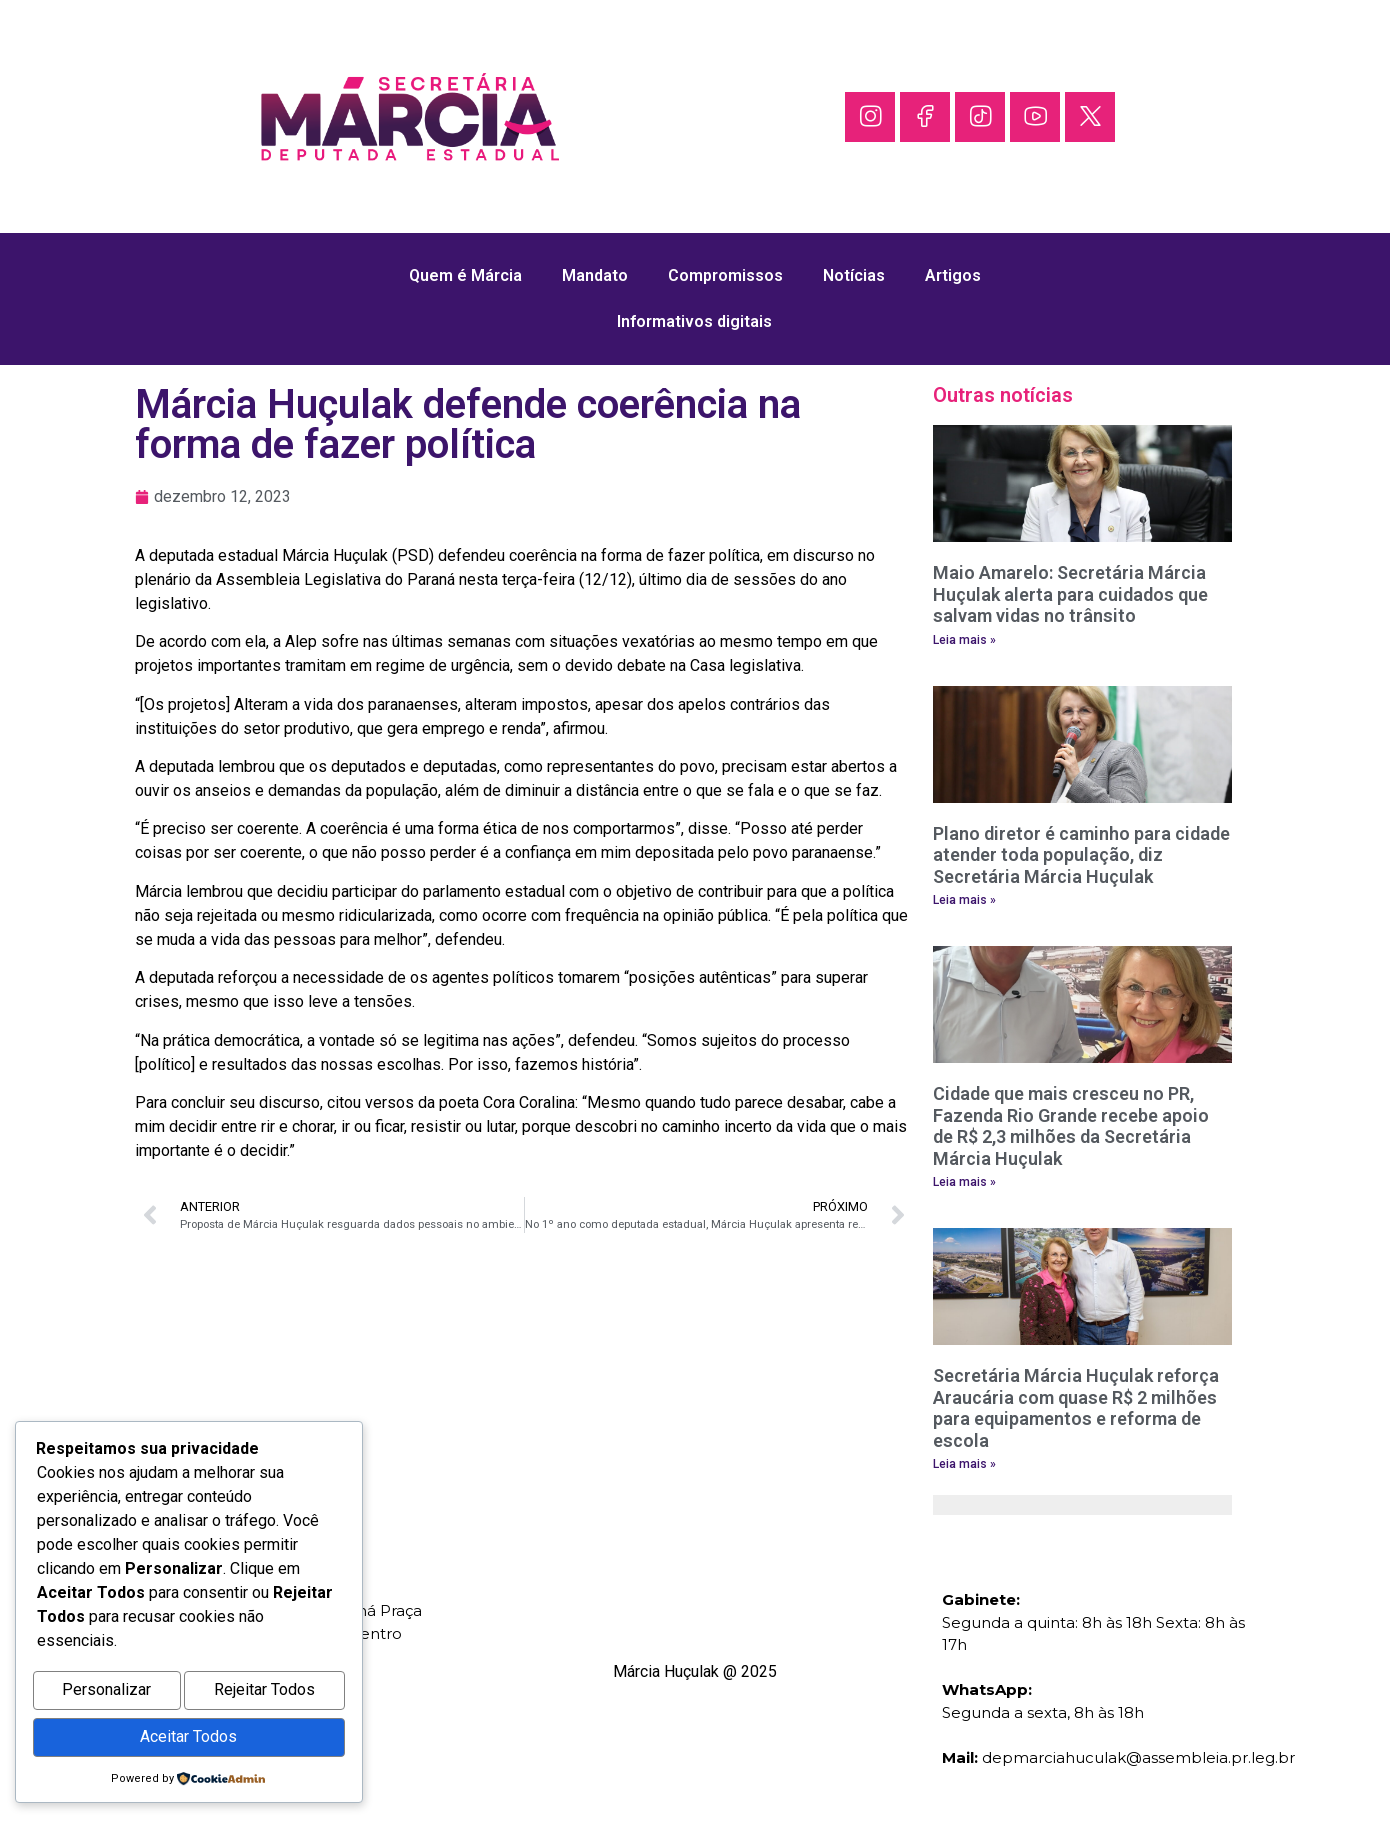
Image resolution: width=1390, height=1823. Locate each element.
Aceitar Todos (188, 1738)
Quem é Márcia (465, 275)
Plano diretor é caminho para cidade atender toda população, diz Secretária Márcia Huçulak (1081, 855)
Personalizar (106, 1695)
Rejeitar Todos (264, 1695)
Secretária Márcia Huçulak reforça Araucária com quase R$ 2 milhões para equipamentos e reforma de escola (1076, 1408)
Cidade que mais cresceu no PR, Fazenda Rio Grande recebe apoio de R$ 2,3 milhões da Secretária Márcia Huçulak (1071, 1126)
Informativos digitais (694, 321)
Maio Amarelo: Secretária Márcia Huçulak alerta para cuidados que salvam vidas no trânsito (1070, 594)
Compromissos (725, 275)
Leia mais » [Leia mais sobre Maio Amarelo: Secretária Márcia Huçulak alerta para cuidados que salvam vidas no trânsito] (964, 640)
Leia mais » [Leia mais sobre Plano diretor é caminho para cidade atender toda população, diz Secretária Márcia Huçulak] (964, 900)
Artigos (953, 275)
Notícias (854, 275)
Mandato (595, 275)
